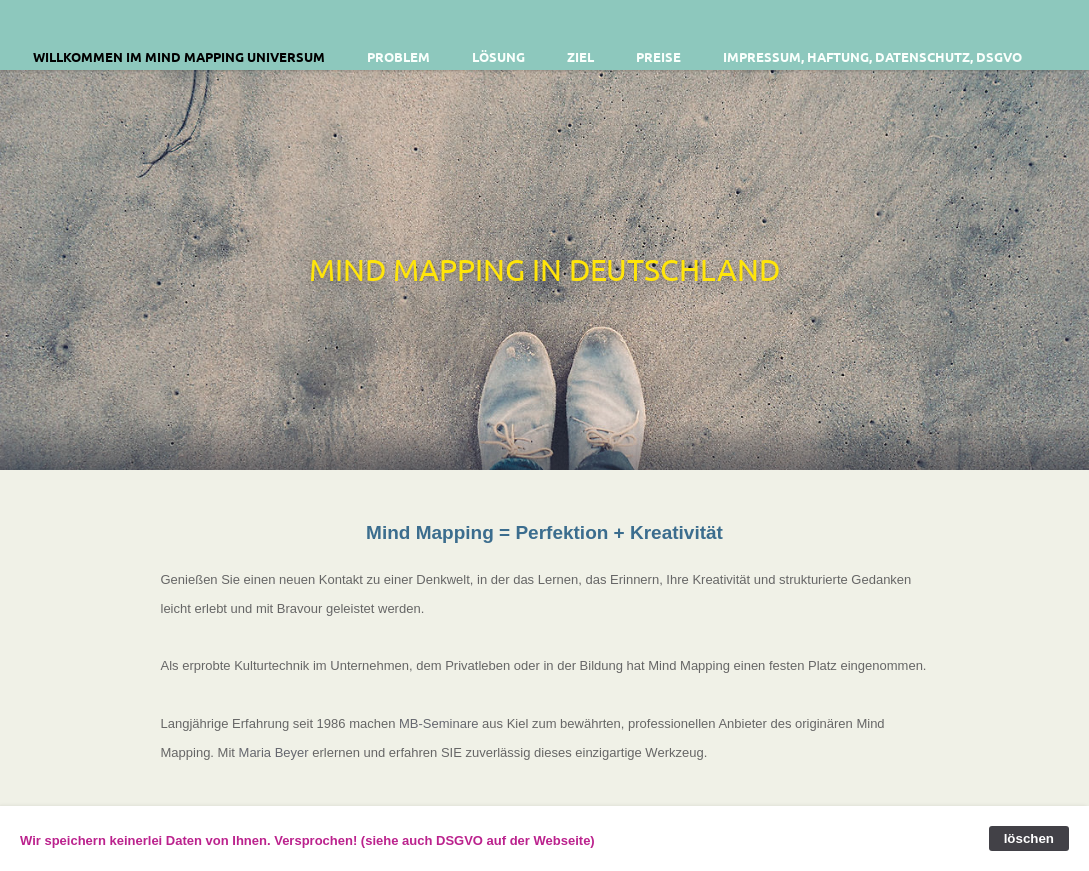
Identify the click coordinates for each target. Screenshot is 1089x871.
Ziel (580, 56)
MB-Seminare (438, 723)
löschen (1029, 838)
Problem (398, 56)
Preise (658, 56)
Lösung (498, 56)
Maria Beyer (274, 752)
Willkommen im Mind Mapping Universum (179, 56)
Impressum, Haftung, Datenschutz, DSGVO (872, 56)
